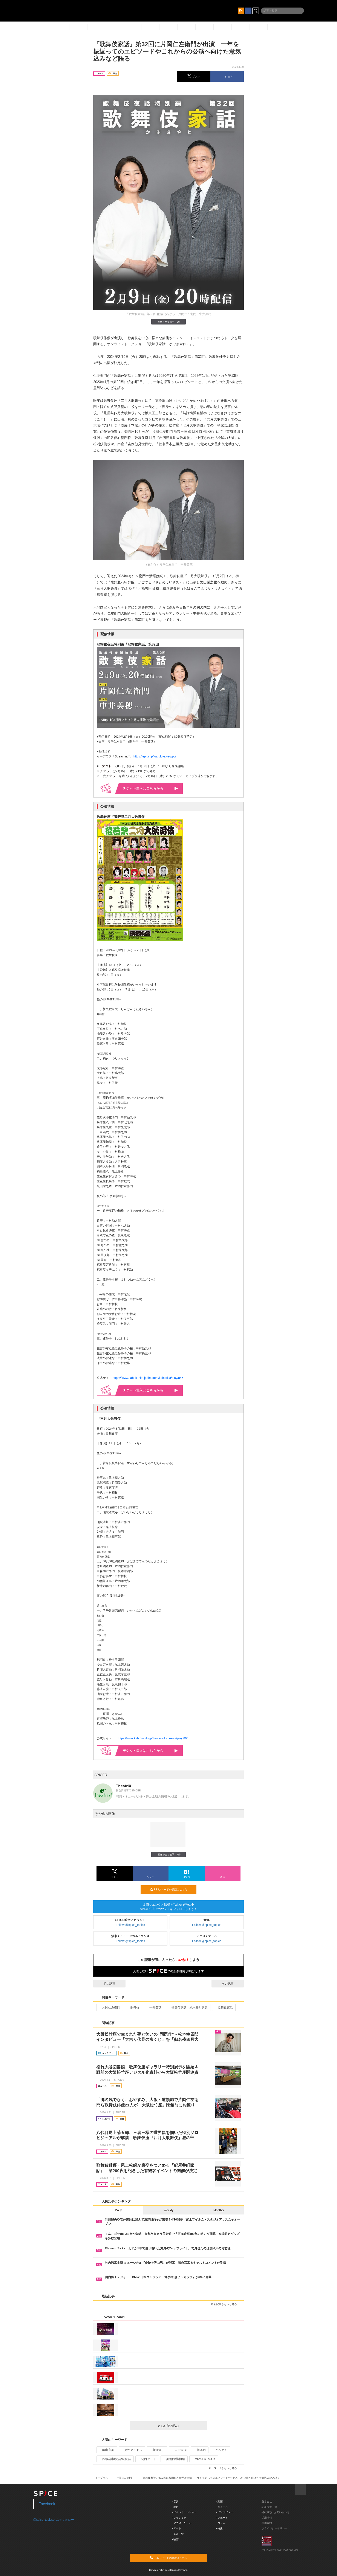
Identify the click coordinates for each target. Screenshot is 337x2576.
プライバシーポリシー (274, 2528)
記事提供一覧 (269, 2506)
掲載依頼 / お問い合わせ (276, 2512)
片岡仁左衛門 (109, 2007)
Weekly (168, 2210)
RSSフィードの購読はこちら (171, 1889)
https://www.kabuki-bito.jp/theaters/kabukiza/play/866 (153, 1738)
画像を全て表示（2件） (168, 321)
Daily (118, 2210)
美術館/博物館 (173, 2459)
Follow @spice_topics (130, 1925)
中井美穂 (153, 2007)
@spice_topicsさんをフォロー (53, 2519)
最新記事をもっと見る (225, 2304)
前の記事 (105, 1983)
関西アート (146, 2459)
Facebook (47, 2504)
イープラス (101, 2477)
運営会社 (267, 2501)
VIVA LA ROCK (203, 2459)
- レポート (222, 2517)
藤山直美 (106, 2450)
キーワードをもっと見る (224, 2468)
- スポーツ (178, 2534)
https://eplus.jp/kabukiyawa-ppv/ (154, 756)
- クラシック (179, 2517)
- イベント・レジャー (184, 2512)
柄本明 (199, 2450)
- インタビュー (224, 2512)
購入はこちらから (150, 788)
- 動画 (219, 2501)
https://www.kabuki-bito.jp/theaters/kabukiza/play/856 (148, 1378)
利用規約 (267, 2523)
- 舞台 (175, 2506)
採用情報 (267, 2517)
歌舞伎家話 (223, 2007)
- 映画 (175, 2539)
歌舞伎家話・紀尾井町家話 (188, 2007)
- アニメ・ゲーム (181, 2523)
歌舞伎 (133, 2007)
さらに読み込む (181, 2426)
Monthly (218, 2210)
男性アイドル (131, 2450)
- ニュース (222, 2506)
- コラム (220, 2523)
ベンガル (220, 2450)
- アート (176, 2528)
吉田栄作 (179, 2450)
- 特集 (219, 2528)
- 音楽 (175, 2501)
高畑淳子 (156, 2450)
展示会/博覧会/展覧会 (114, 2459)
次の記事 (231, 1983)
